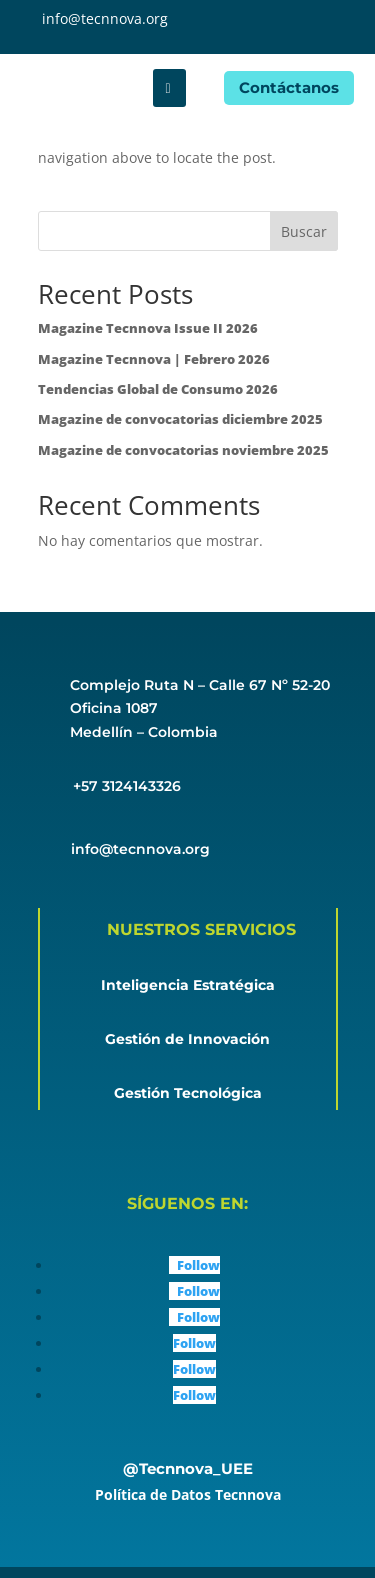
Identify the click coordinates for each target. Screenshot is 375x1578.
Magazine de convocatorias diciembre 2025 (180, 419)
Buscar (304, 231)
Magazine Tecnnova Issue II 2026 (148, 328)
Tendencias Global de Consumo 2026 (158, 389)
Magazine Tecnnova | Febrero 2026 (154, 359)
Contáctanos (289, 87)
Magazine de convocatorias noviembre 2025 (183, 450)
